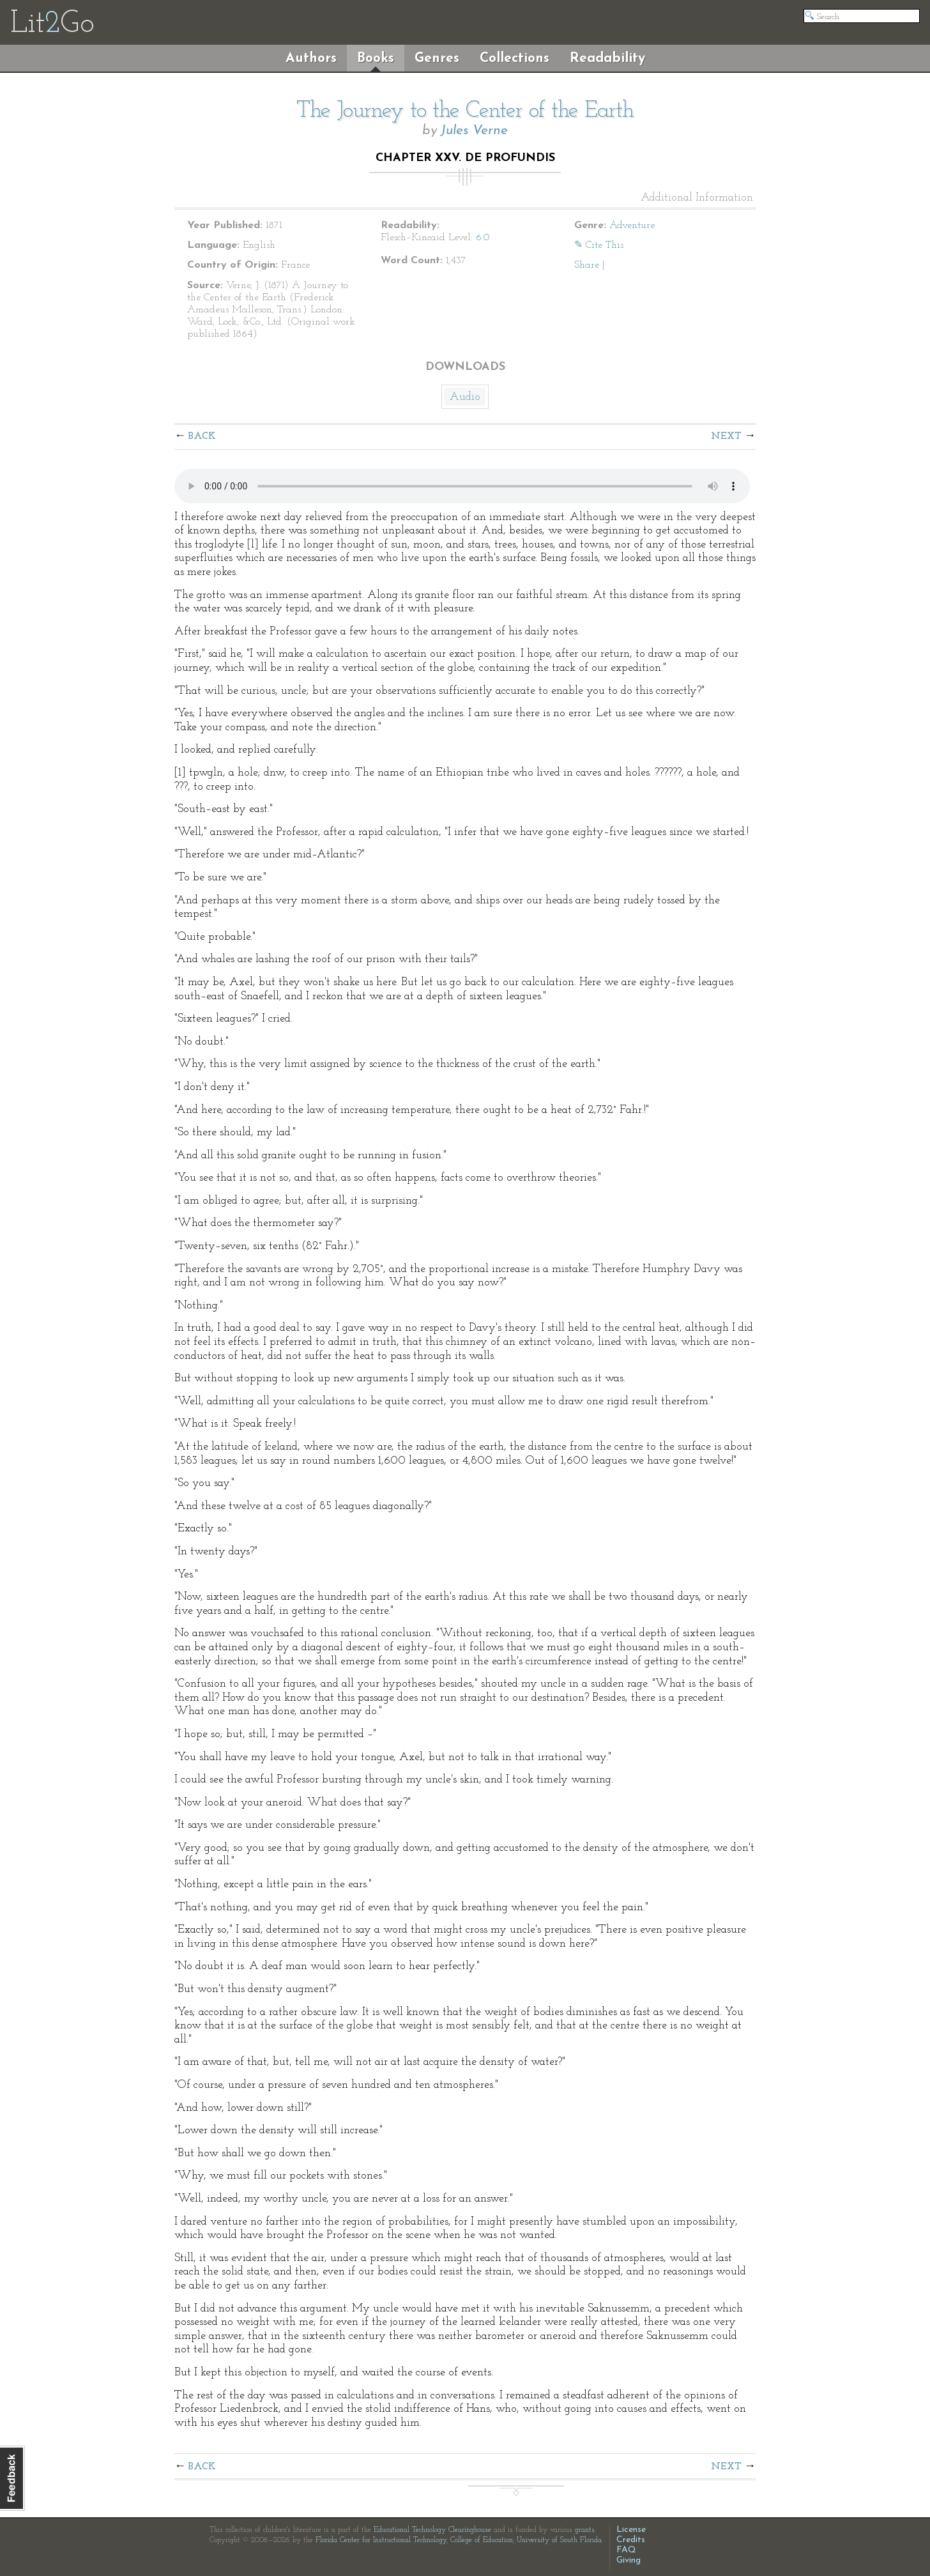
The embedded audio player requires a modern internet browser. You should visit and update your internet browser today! (462, 486)
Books (375, 58)
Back (202, 436)
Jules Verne (474, 130)
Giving (628, 2560)
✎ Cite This (598, 245)
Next (726, 436)
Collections (514, 58)
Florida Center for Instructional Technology (381, 2540)
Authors (311, 58)
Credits (630, 2540)
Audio (465, 397)
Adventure (632, 225)
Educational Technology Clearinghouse (432, 2530)
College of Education (481, 2540)
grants (585, 2530)
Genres (437, 58)
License (631, 2529)
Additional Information (697, 198)
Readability (607, 58)
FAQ (626, 2550)
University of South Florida (559, 2540)
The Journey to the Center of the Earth (465, 111)
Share (586, 265)
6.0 (483, 238)
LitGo (52, 24)
